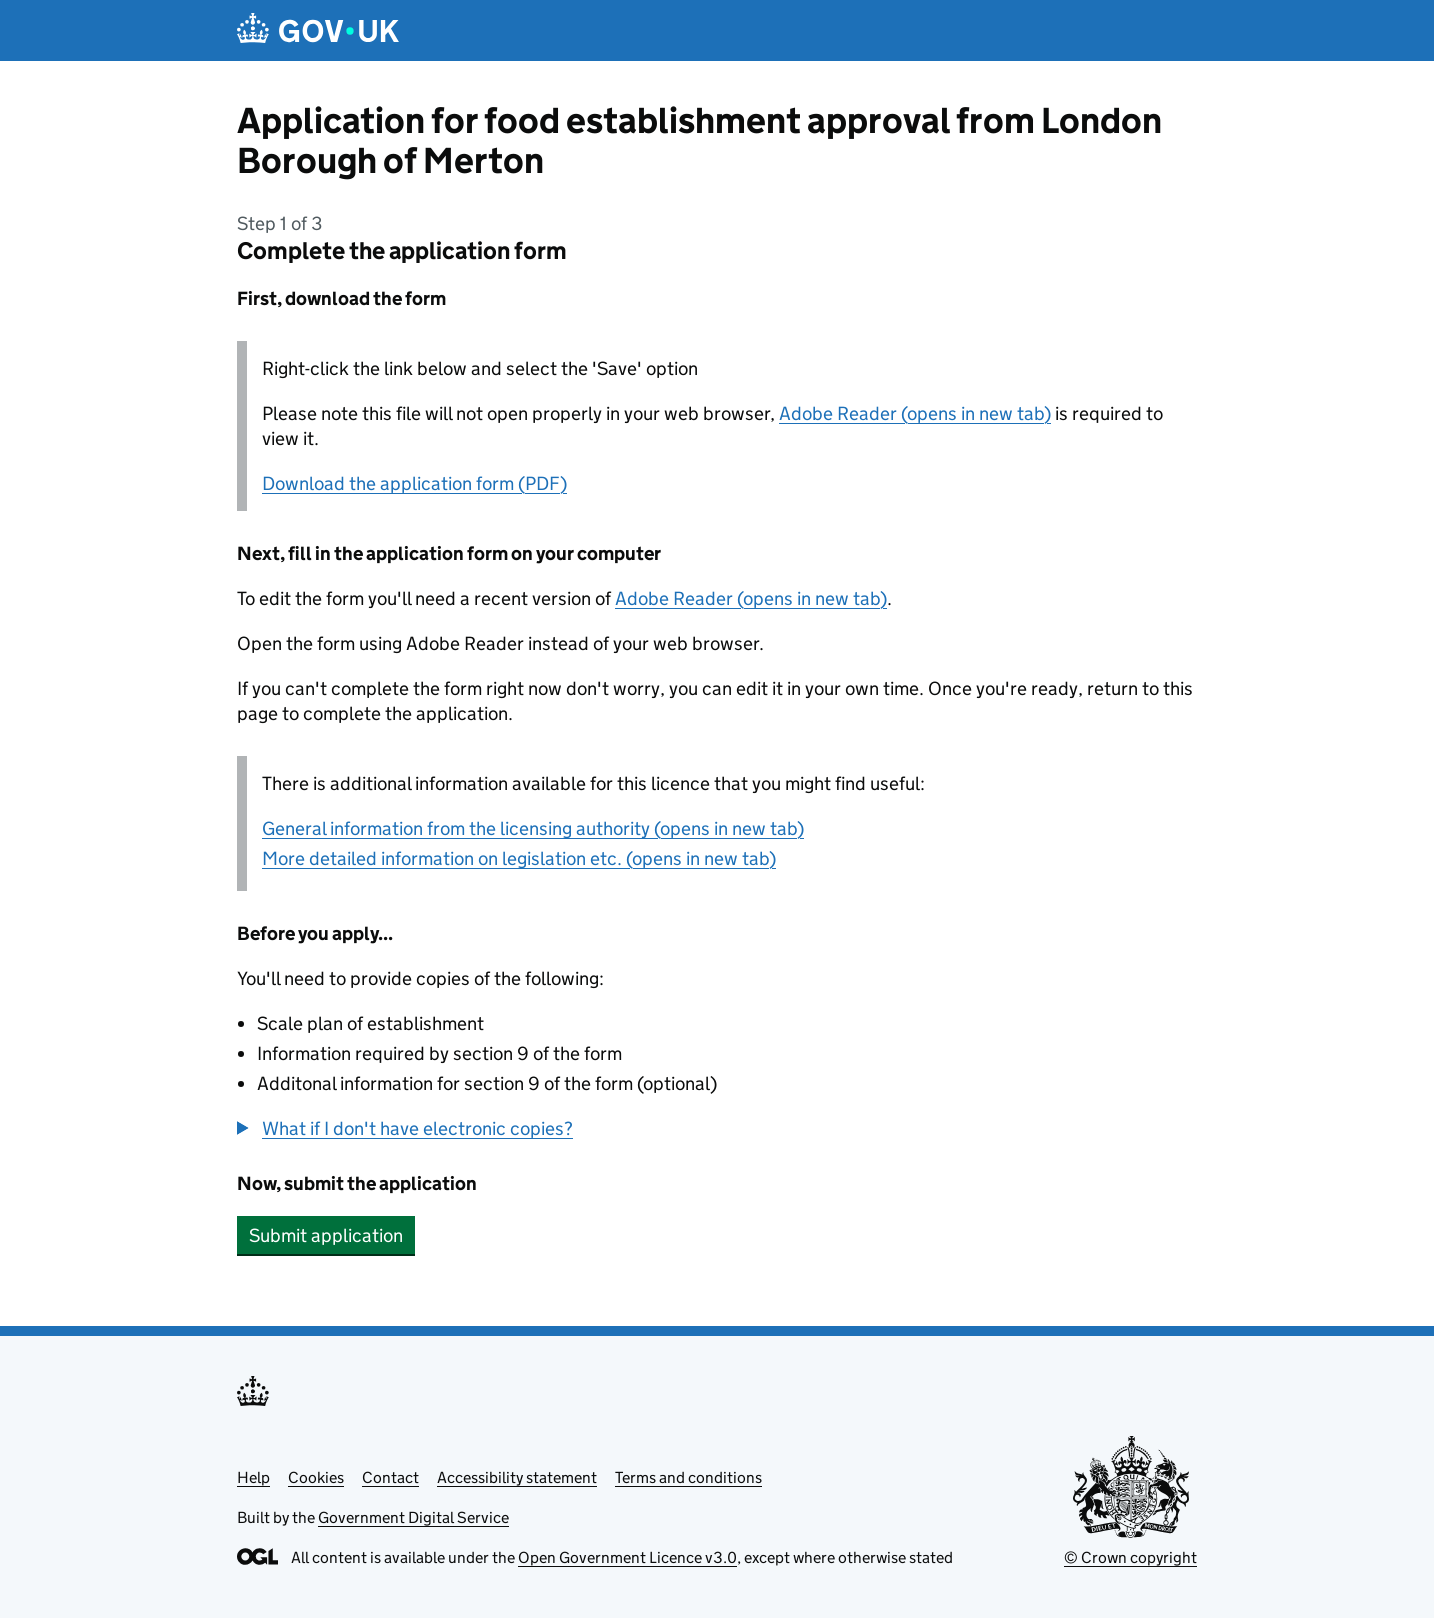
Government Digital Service (413, 1517)
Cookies (316, 1477)
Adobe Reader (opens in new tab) (915, 413)
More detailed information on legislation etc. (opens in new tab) (519, 858)
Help (253, 1477)
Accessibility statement (517, 1477)
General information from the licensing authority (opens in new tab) (533, 828)
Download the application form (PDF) (414, 483)
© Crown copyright (1130, 1557)
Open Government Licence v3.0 (627, 1557)
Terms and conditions (688, 1477)
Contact (390, 1477)
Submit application (326, 1235)
